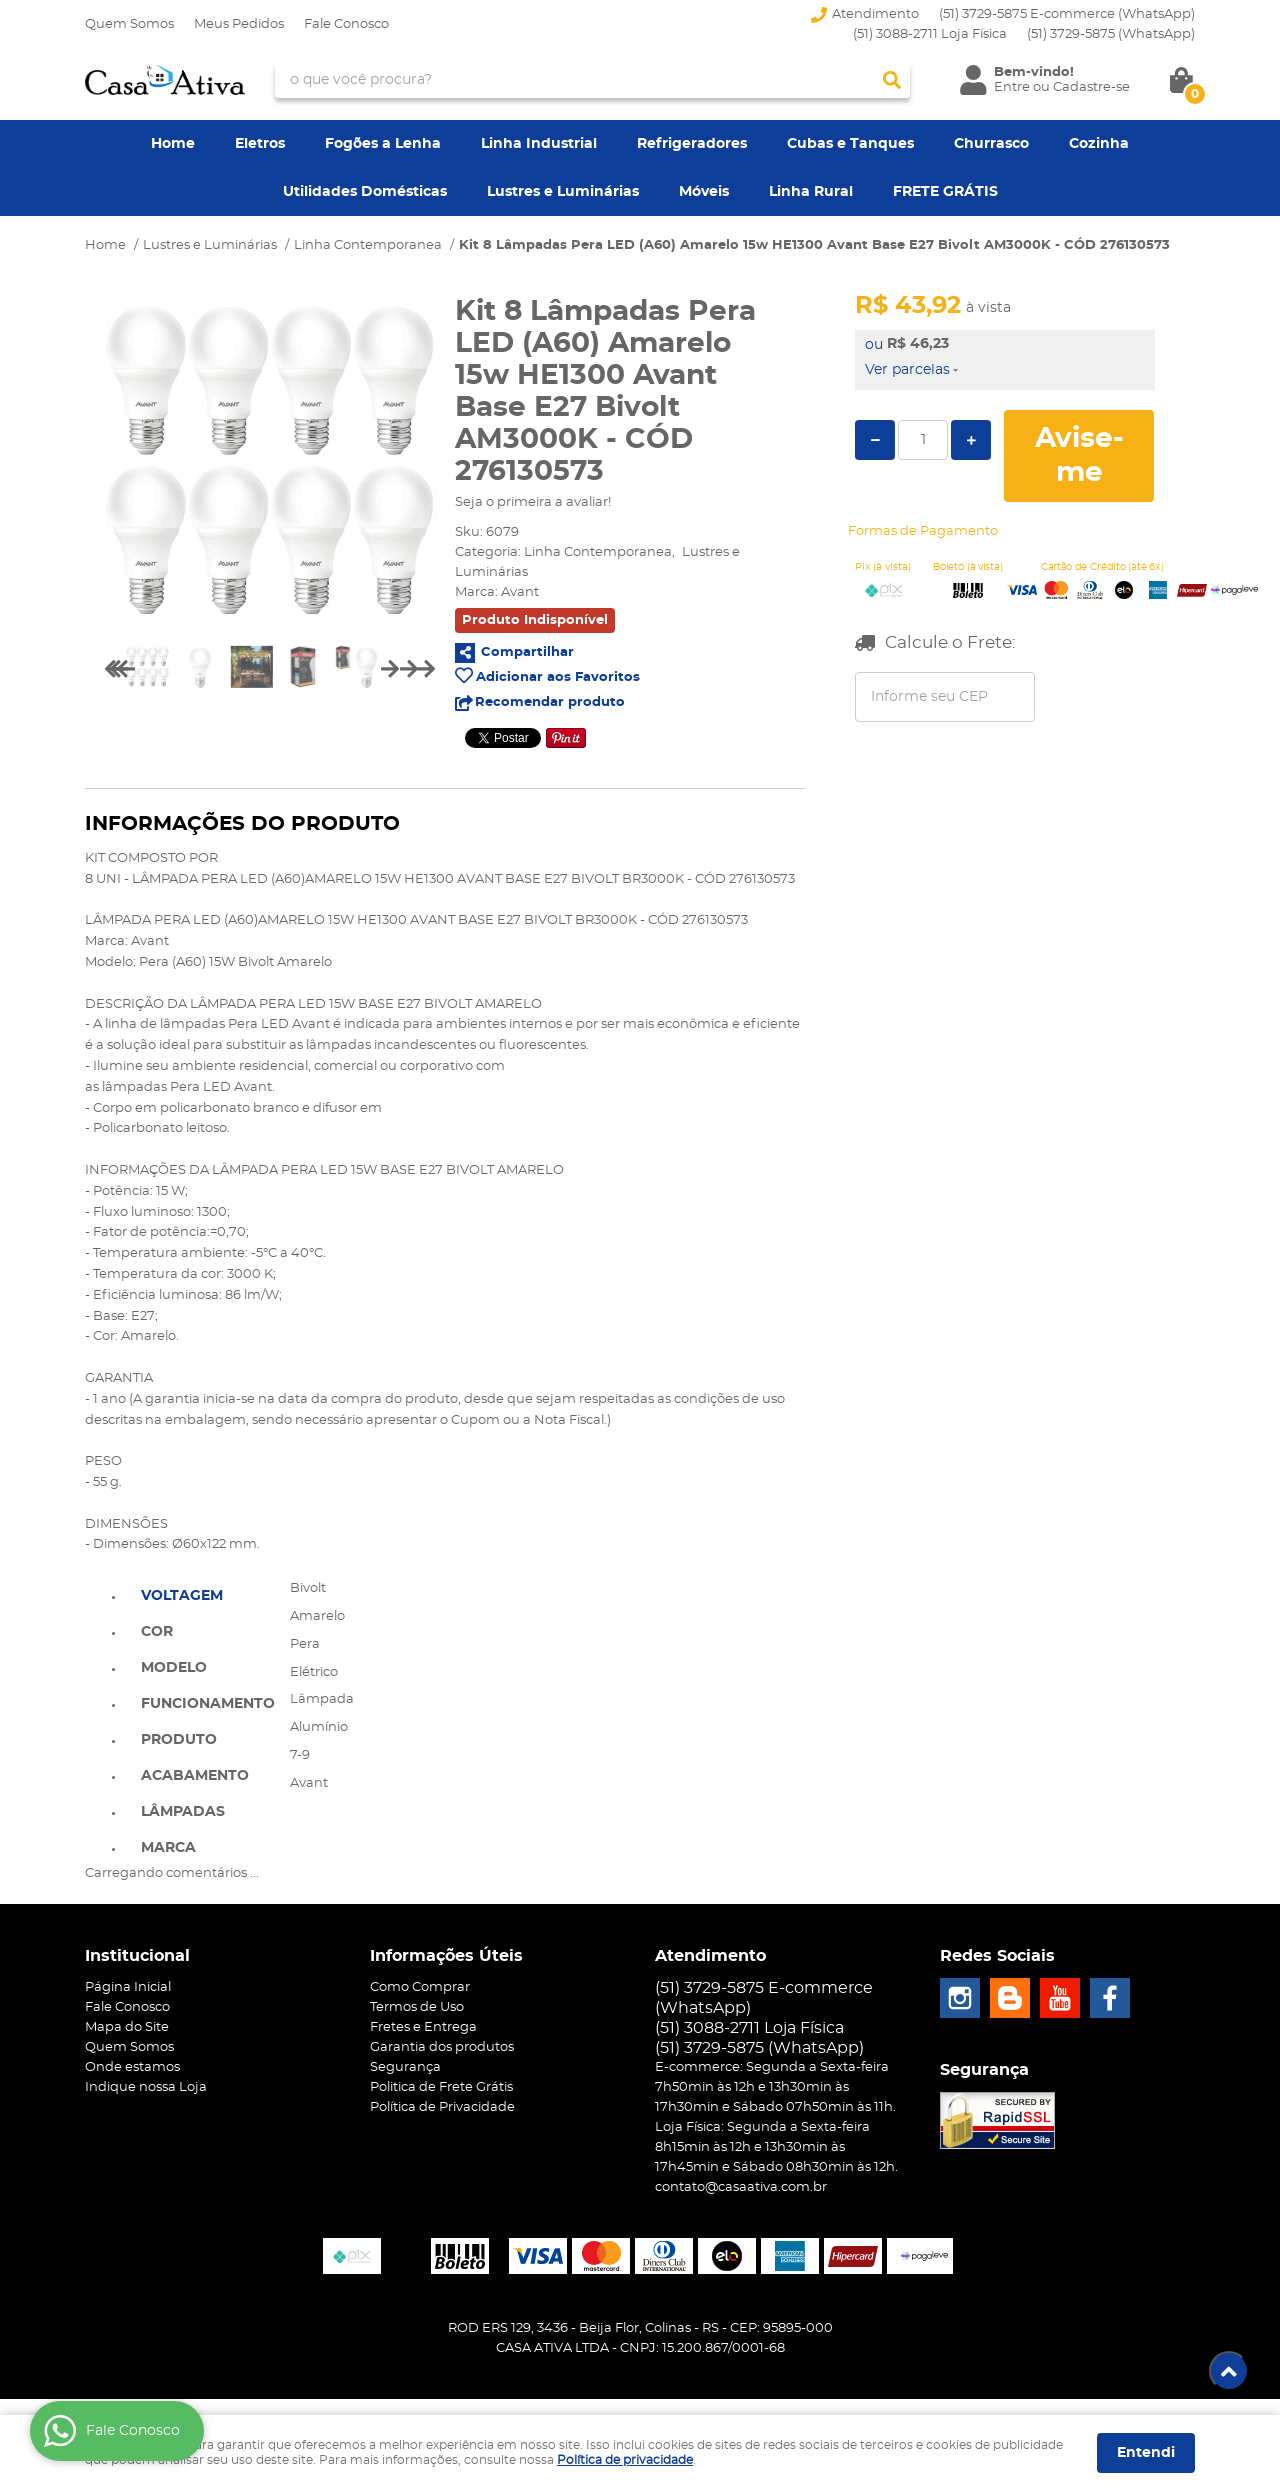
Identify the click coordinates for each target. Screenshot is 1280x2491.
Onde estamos (132, 2067)
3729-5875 (1111, 34)
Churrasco (991, 144)
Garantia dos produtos (442, 2047)
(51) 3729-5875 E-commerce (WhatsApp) (1067, 14)
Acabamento (195, 1776)
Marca (168, 1848)
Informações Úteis (446, 1956)
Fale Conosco (346, 24)
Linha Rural (811, 192)
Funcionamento (208, 1704)
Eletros (260, 144)
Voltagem (182, 1596)
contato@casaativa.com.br (741, 2187)
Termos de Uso (417, 2007)
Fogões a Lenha (383, 144)
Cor (157, 1632)
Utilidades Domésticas (365, 192)
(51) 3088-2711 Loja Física (930, 34)
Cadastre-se (1091, 87)
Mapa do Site (127, 2027)
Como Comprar (420, 1987)
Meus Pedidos (239, 24)
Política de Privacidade (442, 2107)
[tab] (208, 1594)
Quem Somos (129, 24)
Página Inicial (128, 1987)
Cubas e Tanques (850, 144)
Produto (179, 1740)
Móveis (704, 192)
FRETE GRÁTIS (945, 192)
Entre (1012, 87)
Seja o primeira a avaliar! (533, 502)
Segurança (405, 2067)
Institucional (137, 1956)
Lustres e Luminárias (563, 192)
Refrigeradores (692, 144)
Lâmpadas (183, 1812)
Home (173, 144)
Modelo (174, 1668)
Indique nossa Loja (146, 2087)
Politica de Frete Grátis (441, 2087)
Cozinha (1099, 144)
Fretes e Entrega (423, 2027)
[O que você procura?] (892, 80)
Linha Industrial (539, 144)
